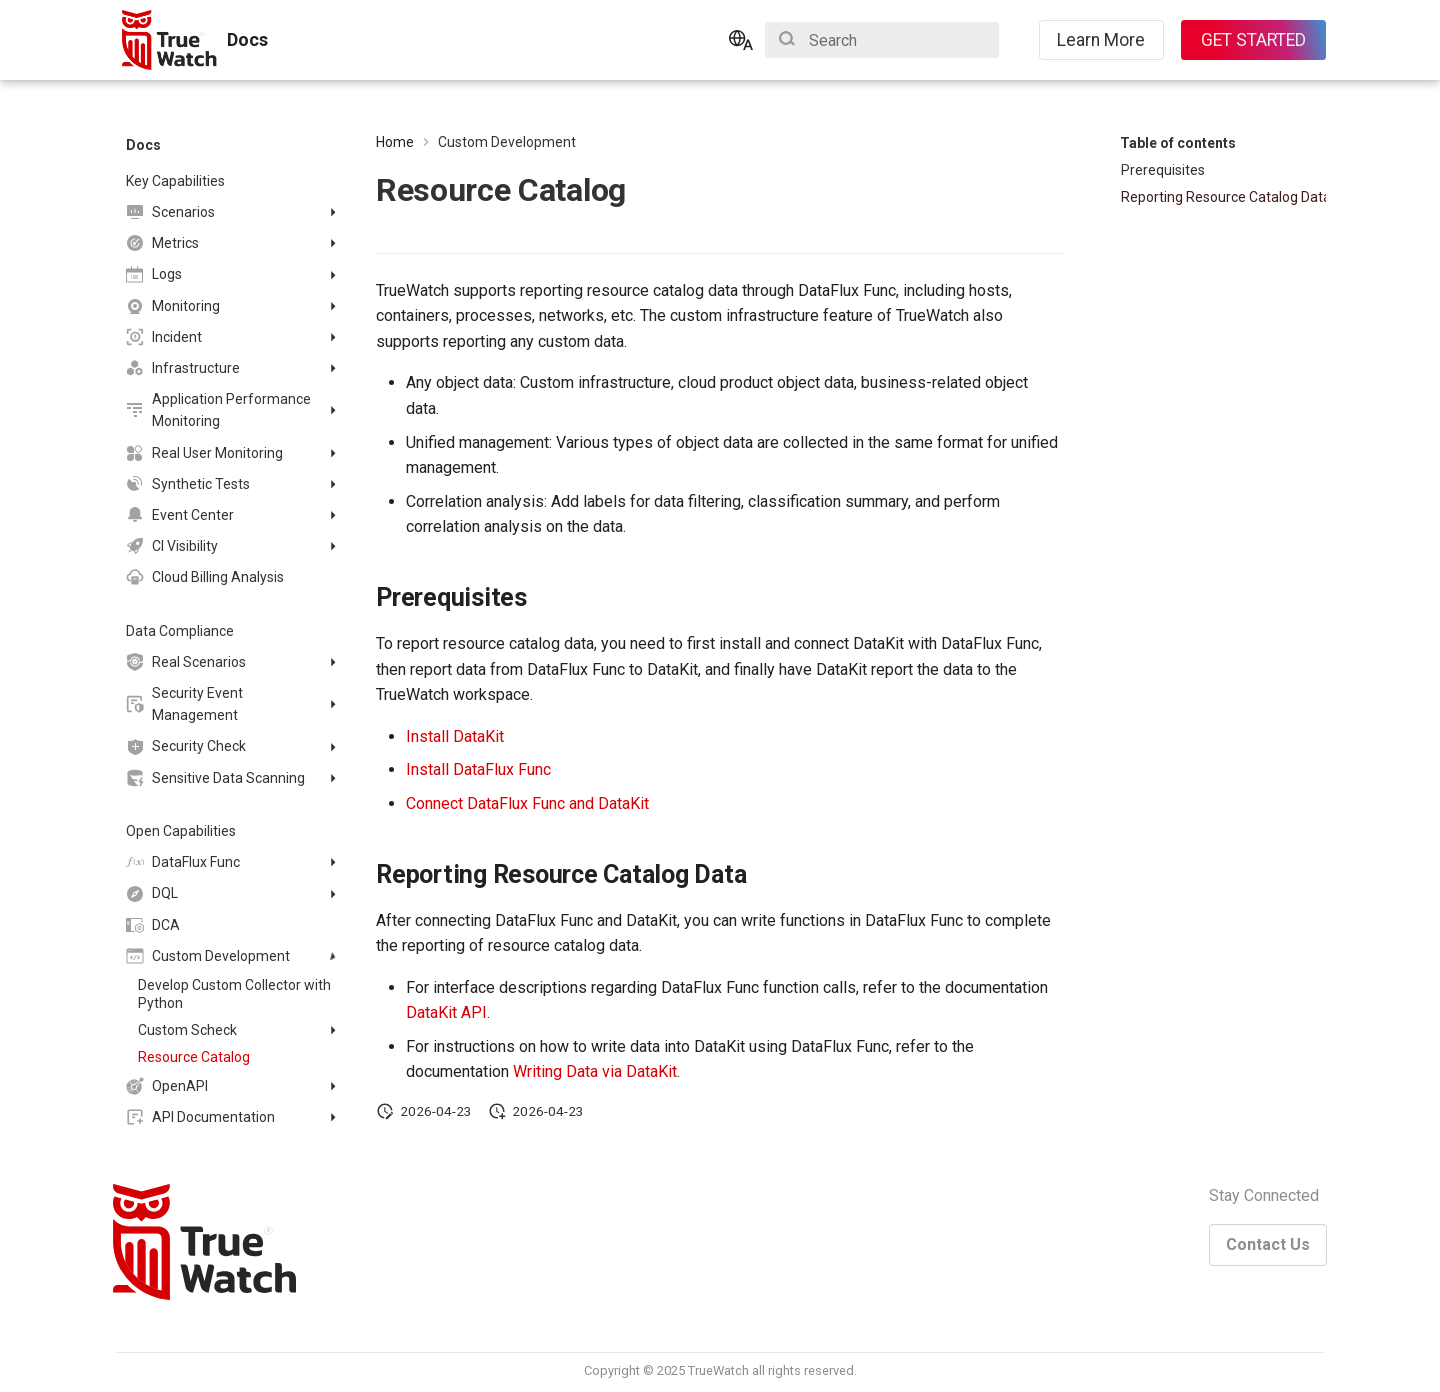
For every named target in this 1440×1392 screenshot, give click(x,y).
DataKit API (446, 1012)
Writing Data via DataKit (595, 1071)
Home (395, 142)
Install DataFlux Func (478, 769)
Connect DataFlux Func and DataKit (527, 803)
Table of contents (1178, 143)
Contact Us (1268, 1244)
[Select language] (741, 40)
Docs (143, 145)
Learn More (1101, 40)
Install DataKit (455, 736)
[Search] (882, 40)
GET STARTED (1253, 40)
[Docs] (170, 40)
